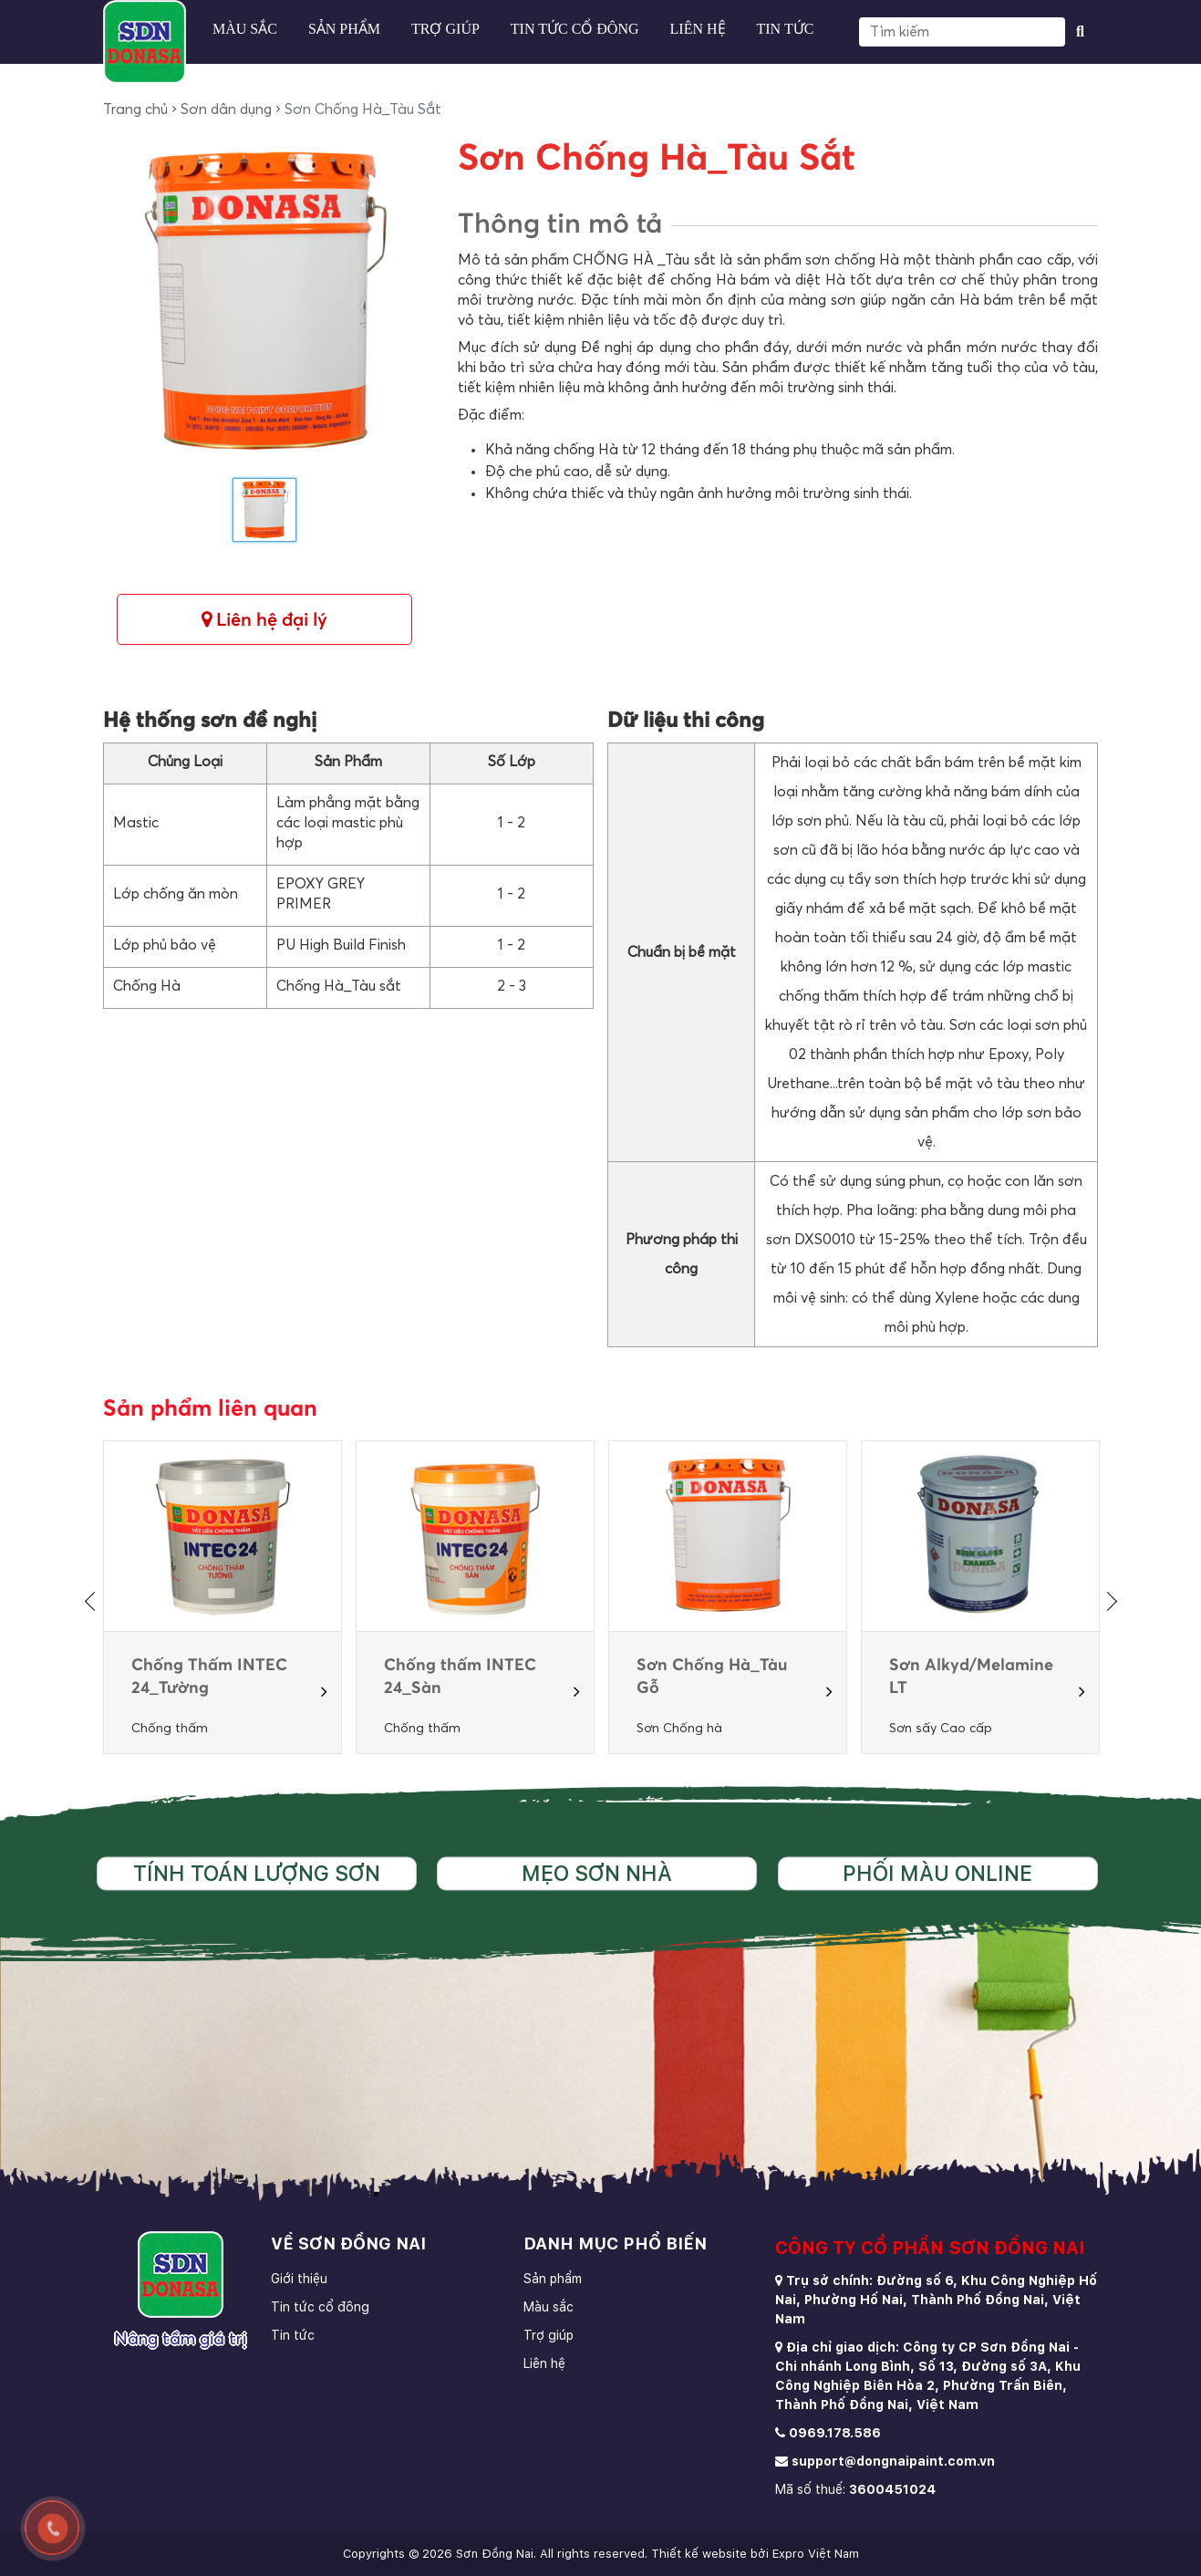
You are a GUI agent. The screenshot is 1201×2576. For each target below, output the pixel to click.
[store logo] (144, 42)
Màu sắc (244, 28)
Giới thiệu (299, 2278)
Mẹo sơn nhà (597, 1872)
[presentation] (93, 1601)
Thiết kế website (699, 2553)
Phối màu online (937, 1872)
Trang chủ (135, 109)
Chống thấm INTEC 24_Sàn (460, 1677)
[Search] (962, 32)
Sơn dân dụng (226, 109)
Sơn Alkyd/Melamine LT (971, 1677)
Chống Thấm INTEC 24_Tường (209, 1677)
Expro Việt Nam (815, 2553)
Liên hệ (698, 28)
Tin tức (785, 28)
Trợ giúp (445, 28)
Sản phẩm (344, 28)
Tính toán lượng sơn (256, 1872)
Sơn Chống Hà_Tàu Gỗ (712, 1677)
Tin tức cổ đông (575, 28)
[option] (223, 1597)
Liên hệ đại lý (264, 619)
